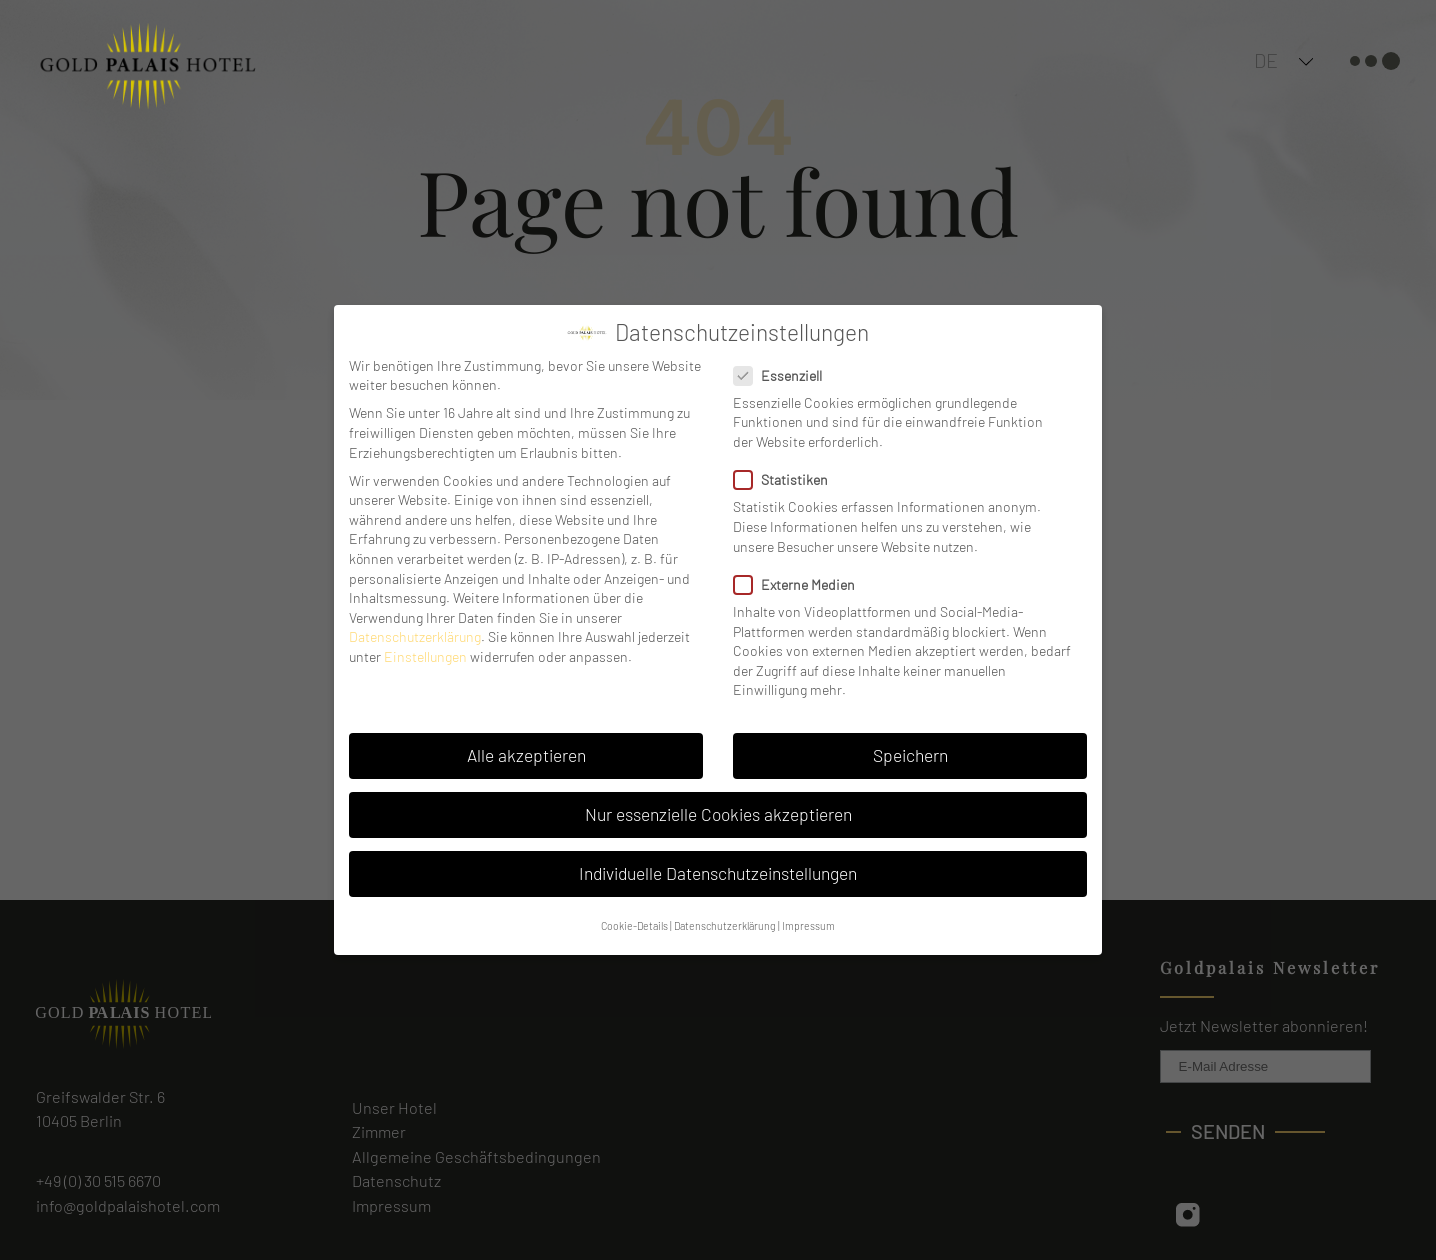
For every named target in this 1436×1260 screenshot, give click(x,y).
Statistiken (787, 479)
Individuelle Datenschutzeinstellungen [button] (718, 873)
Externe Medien (800, 584)
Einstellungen (425, 656)
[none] (1309, 60)
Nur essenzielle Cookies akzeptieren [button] (718, 814)
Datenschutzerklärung (415, 636)
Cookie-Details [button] (634, 925)
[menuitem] (1309, 60)
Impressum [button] (808, 925)
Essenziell (784, 375)
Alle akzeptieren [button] (526, 755)
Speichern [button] (910, 755)
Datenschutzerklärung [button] (725, 925)
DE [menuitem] (1266, 60)
